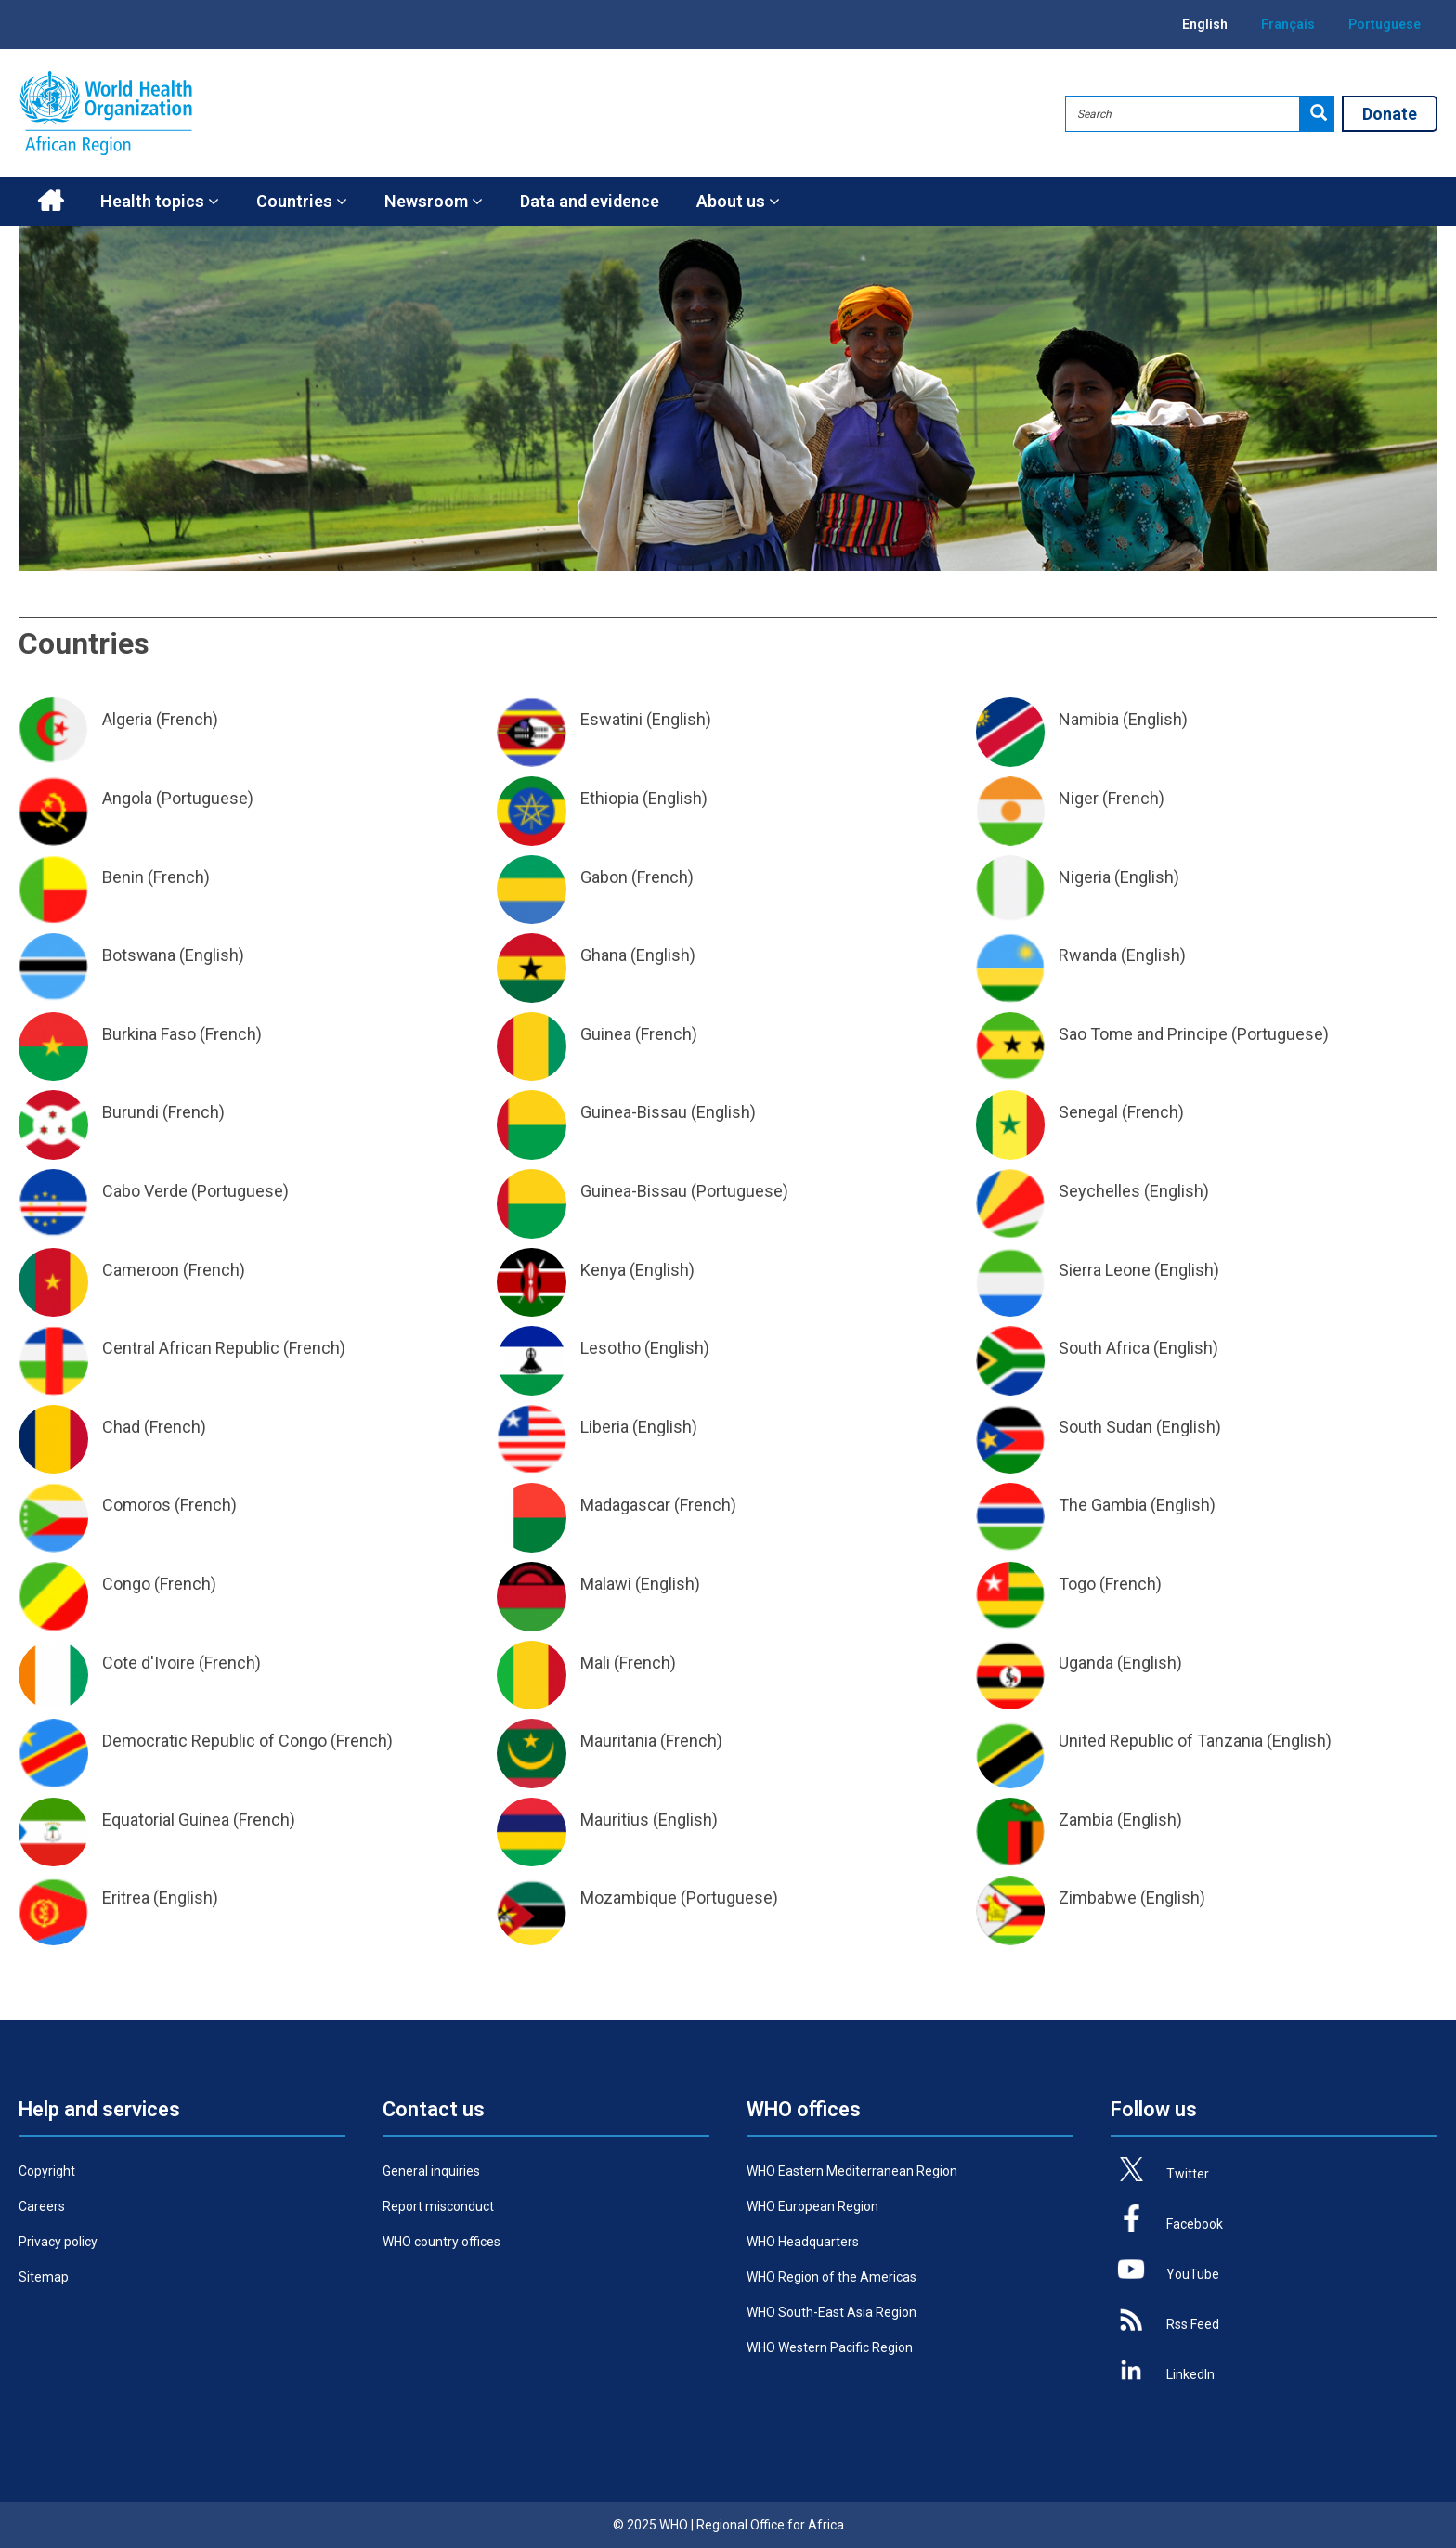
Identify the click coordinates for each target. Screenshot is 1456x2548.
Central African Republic (191, 1348)
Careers (42, 2206)
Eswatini (611, 719)
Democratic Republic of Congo (214, 1740)
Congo (126, 1583)
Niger (1078, 798)
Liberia (604, 1426)
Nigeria (1085, 877)
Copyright (47, 2171)
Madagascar (625, 1504)
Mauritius (614, 1819)
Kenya (603, 1270)
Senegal (1088, 1112)
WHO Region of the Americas (831, 2276)
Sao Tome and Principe (1143, 1034)
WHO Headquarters (803, 2241)
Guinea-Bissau (633, 1112)
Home (50, 201)
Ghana (603, 955)
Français (1288, 24)
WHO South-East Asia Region (831, 2312)
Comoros (136, 1504)
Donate (1389, 114)
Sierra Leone (1104, 1270)
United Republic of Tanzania (1161, 1740)
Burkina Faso (149, 1034)
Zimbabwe (1098, 1897)
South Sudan (1105, 1426)
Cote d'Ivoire (148, 1662)
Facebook (1194, 2223)
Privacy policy (58, 2241)
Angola (127, 798)
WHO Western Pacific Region (830, 2347)
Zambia (1086, 1819)
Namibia (1089, 719)
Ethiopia (609, 798)
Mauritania (618, 1740)
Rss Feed (1192, 2324)
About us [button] (738, 201)
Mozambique (628, 1897)
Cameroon (140, 1270)
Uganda (1086, 1662)
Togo (1077, 1583)
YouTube (1192, 2274)
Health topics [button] (159, 201)
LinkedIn (1190, 2374)
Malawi (605, 1583)
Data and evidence (589, 201)
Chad (121, 1426)
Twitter (1187, 2173)
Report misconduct (438, 2206)
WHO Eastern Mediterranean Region (852, 2171)
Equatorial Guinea (165, 1819)
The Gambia (1103, 1504)
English (1205, 24)
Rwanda (1088, 955)
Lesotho (610, 1348)
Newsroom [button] (433, 201)
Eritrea (126, 1897)
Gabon (604, 877)
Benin (123, 877)
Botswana (139, 955)
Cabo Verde (145, 1191)
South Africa (1104, 1348)
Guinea (605, 1034)
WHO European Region (812, 2206)
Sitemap (44, 2276)
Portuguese (1384, 24)
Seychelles (1099, 1191)
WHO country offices (441, 2241)
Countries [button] (301, 201)
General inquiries (431, 2171)
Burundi (130, 1112)
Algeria (127, 719)
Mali (595, 1662)
